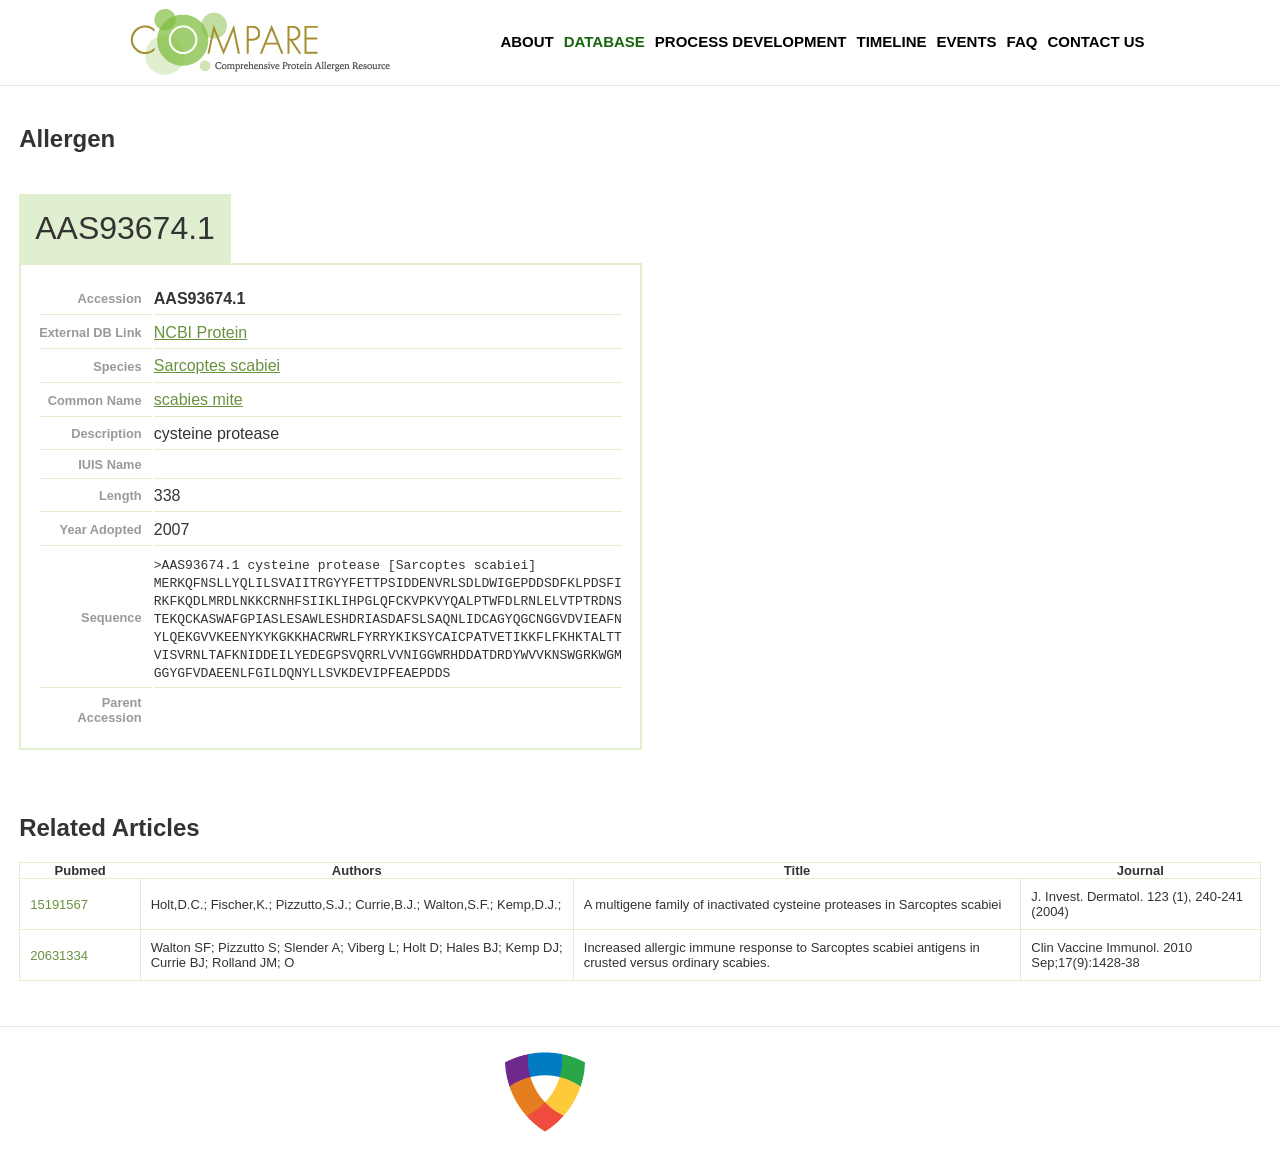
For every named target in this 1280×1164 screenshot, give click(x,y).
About (526, 41)
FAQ (1022, 41)
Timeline (892, 41)
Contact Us (1095, 41)
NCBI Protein (200, 332)
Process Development (751, 41)
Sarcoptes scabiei (217, 365)
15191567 (59, 904)
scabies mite (198, 399)
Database (604, 41)
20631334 (59, 955)
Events (967, 41)
